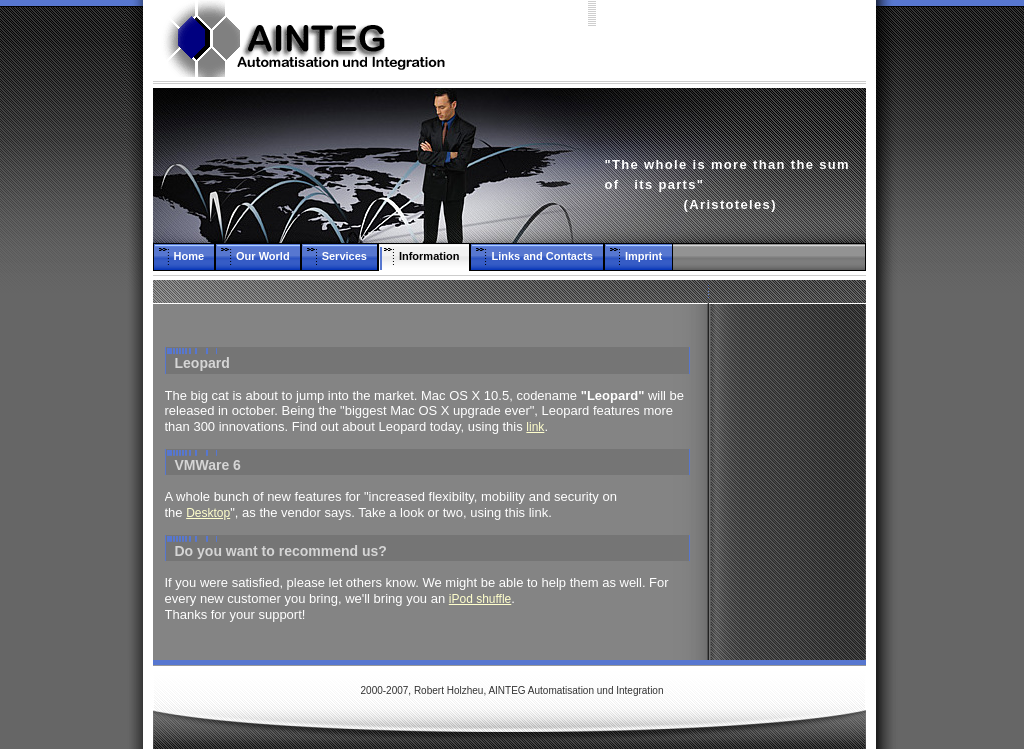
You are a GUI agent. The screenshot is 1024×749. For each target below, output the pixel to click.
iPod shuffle (480, 599)
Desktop (208, 513)
